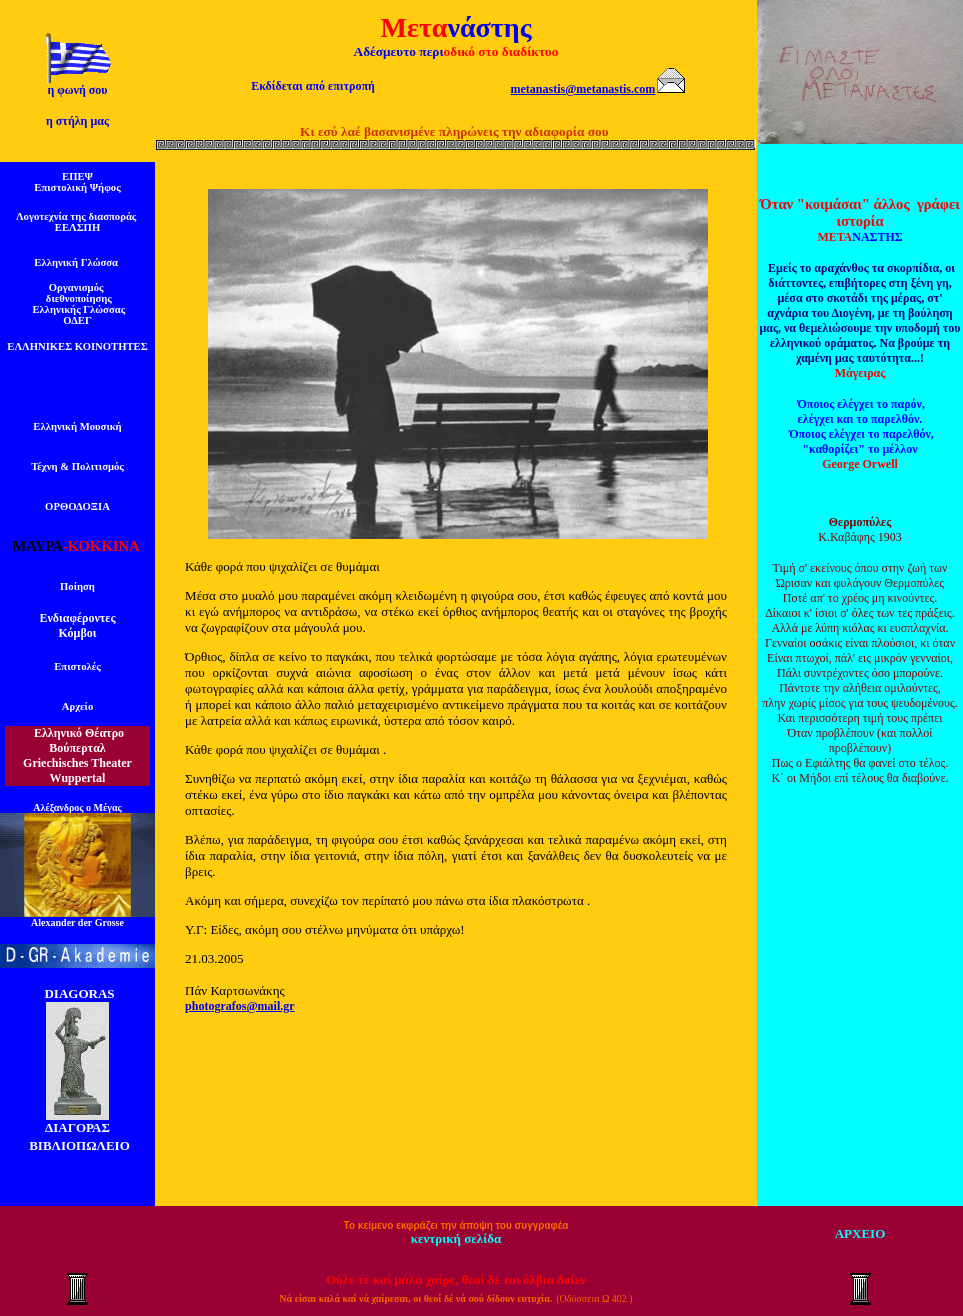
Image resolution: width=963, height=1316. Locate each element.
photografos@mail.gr (240, 1006)
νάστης (489, 27)
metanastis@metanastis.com (583, 89)
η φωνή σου (77, 90)
